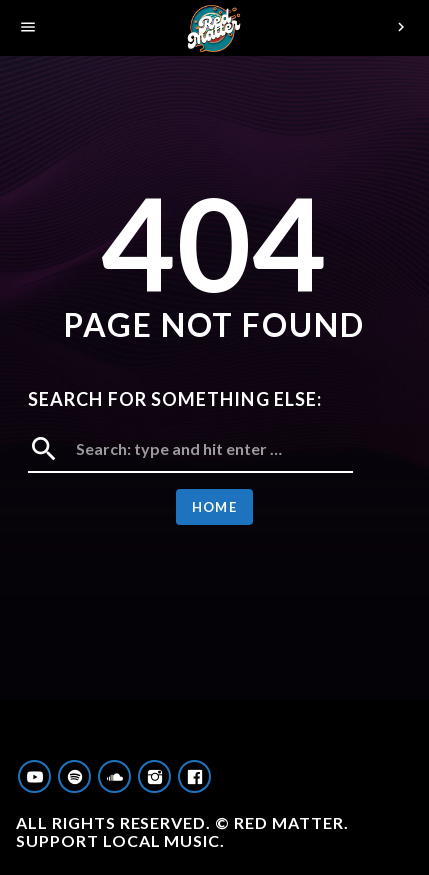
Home (214, 507)
